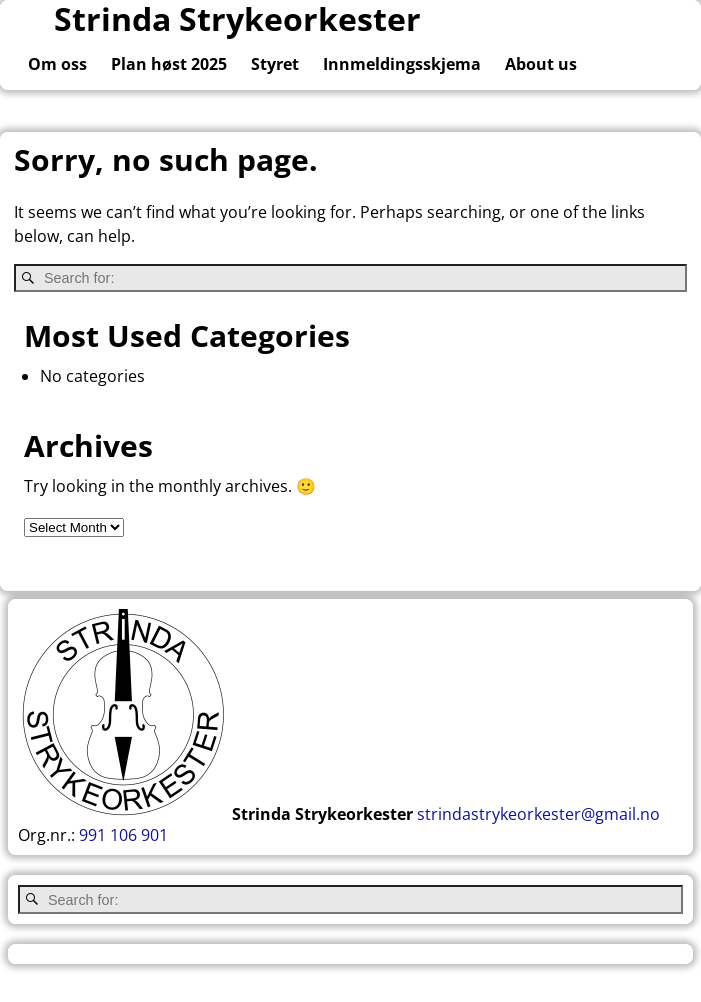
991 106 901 (123, 835)
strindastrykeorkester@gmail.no (538, 814)
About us (541, 64)
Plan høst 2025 (169, 64)
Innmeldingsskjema (402, 64)
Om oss (57, 64)
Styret (275, 64)
